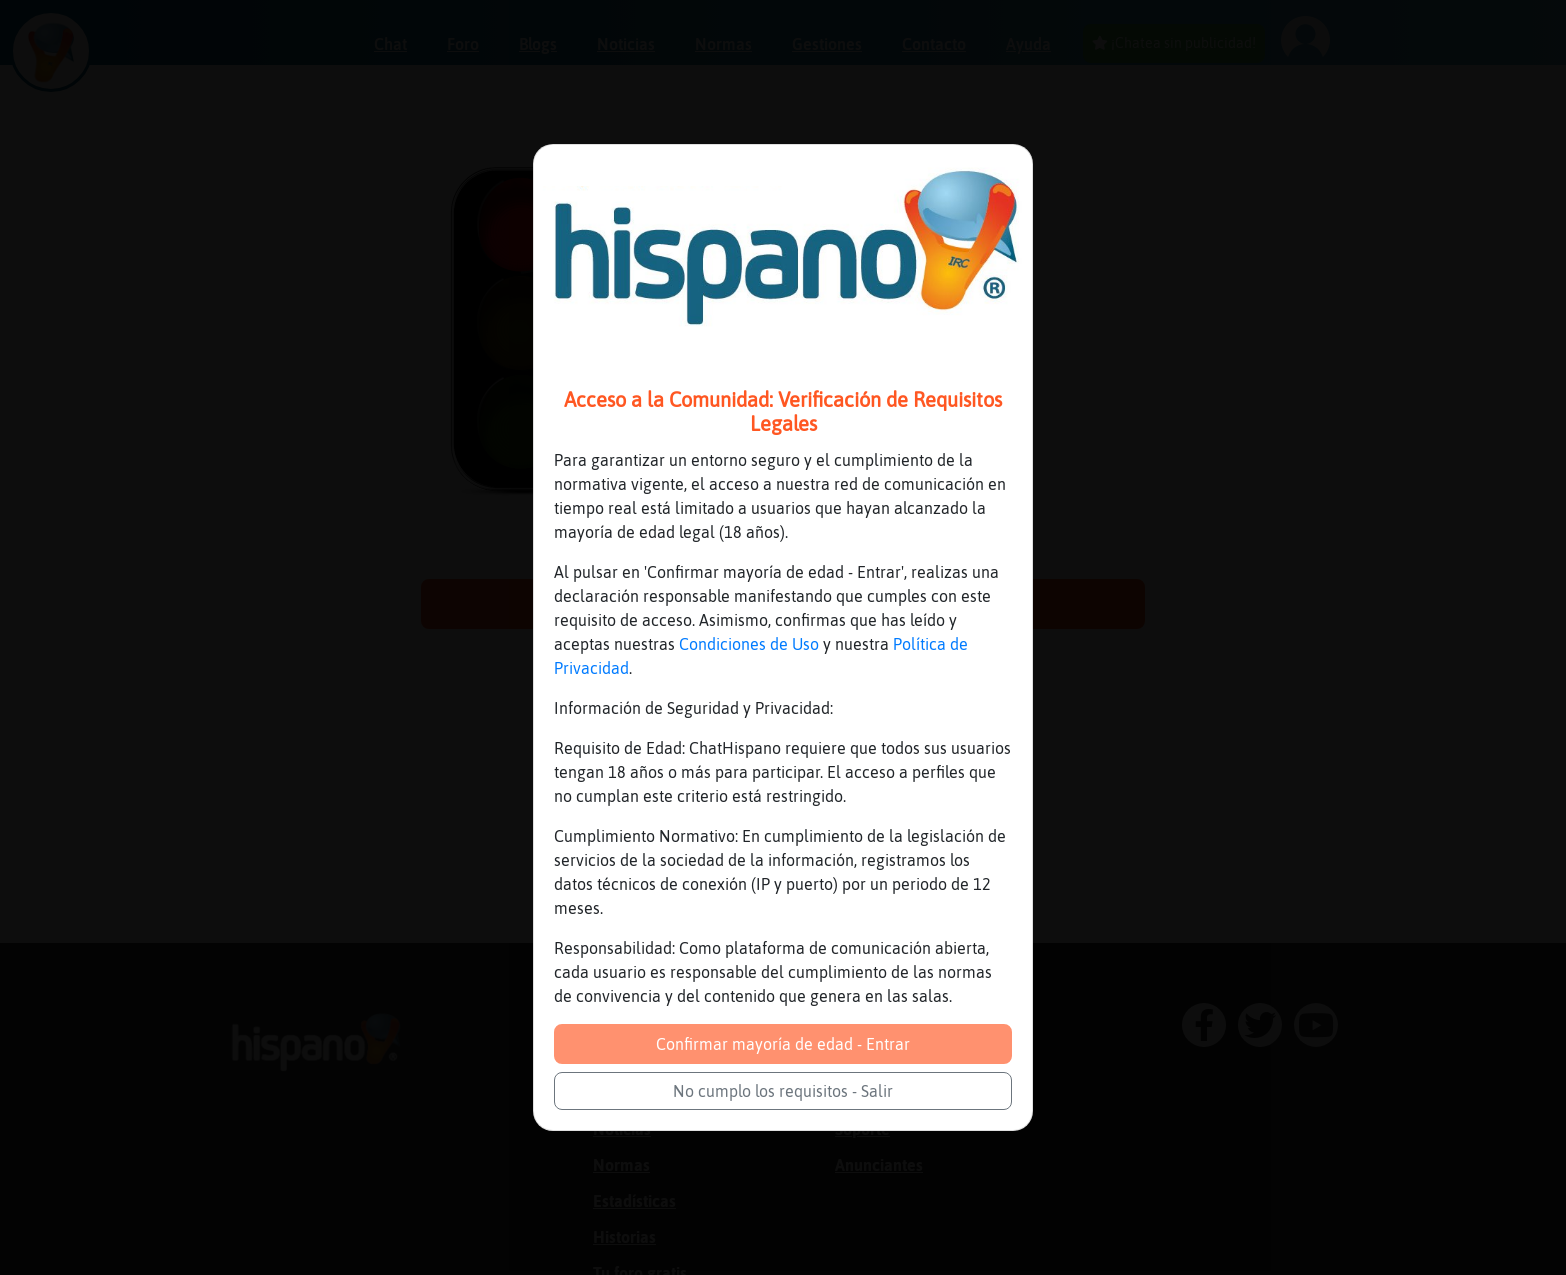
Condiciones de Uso (749, 644)
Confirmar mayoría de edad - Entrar (783, 1044)
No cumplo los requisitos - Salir (783, 1091)
